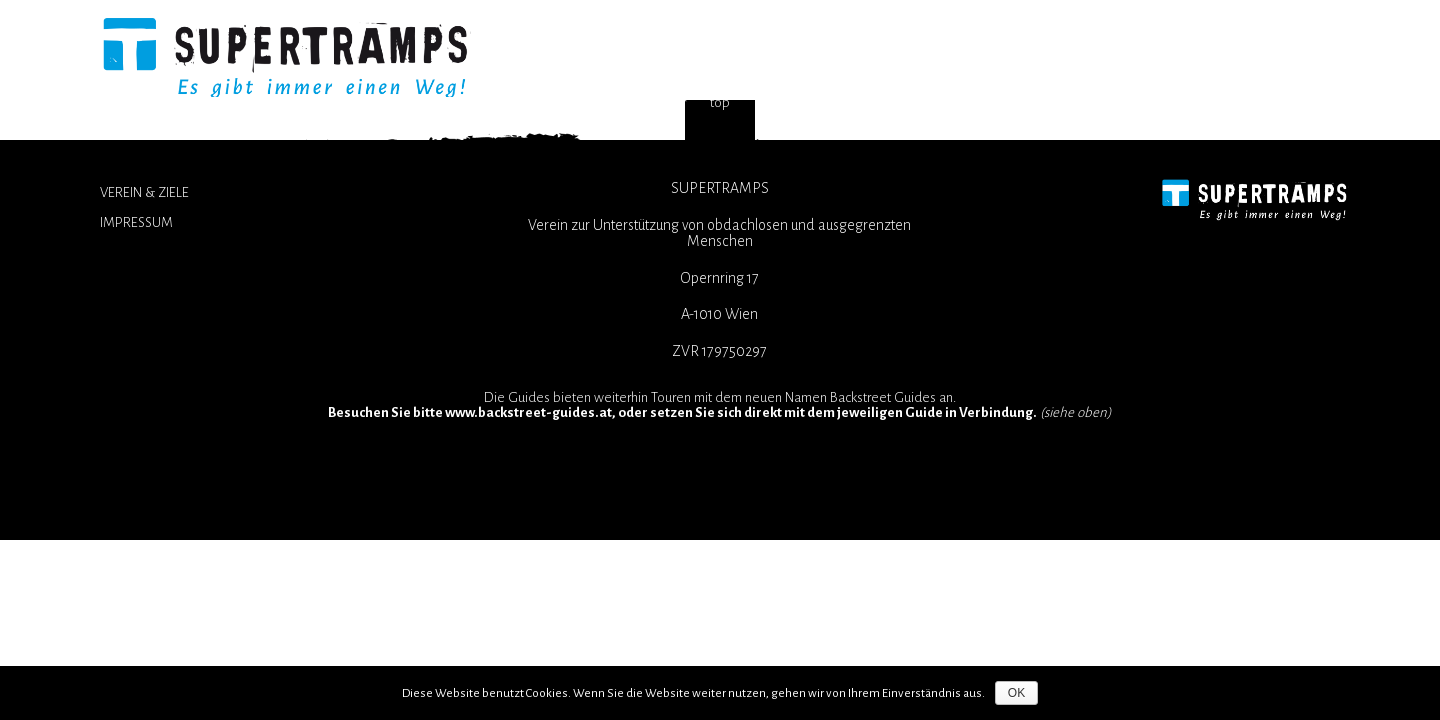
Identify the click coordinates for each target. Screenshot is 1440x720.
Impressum (136, 222)
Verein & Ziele (144, 192)
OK (1016, 693)
